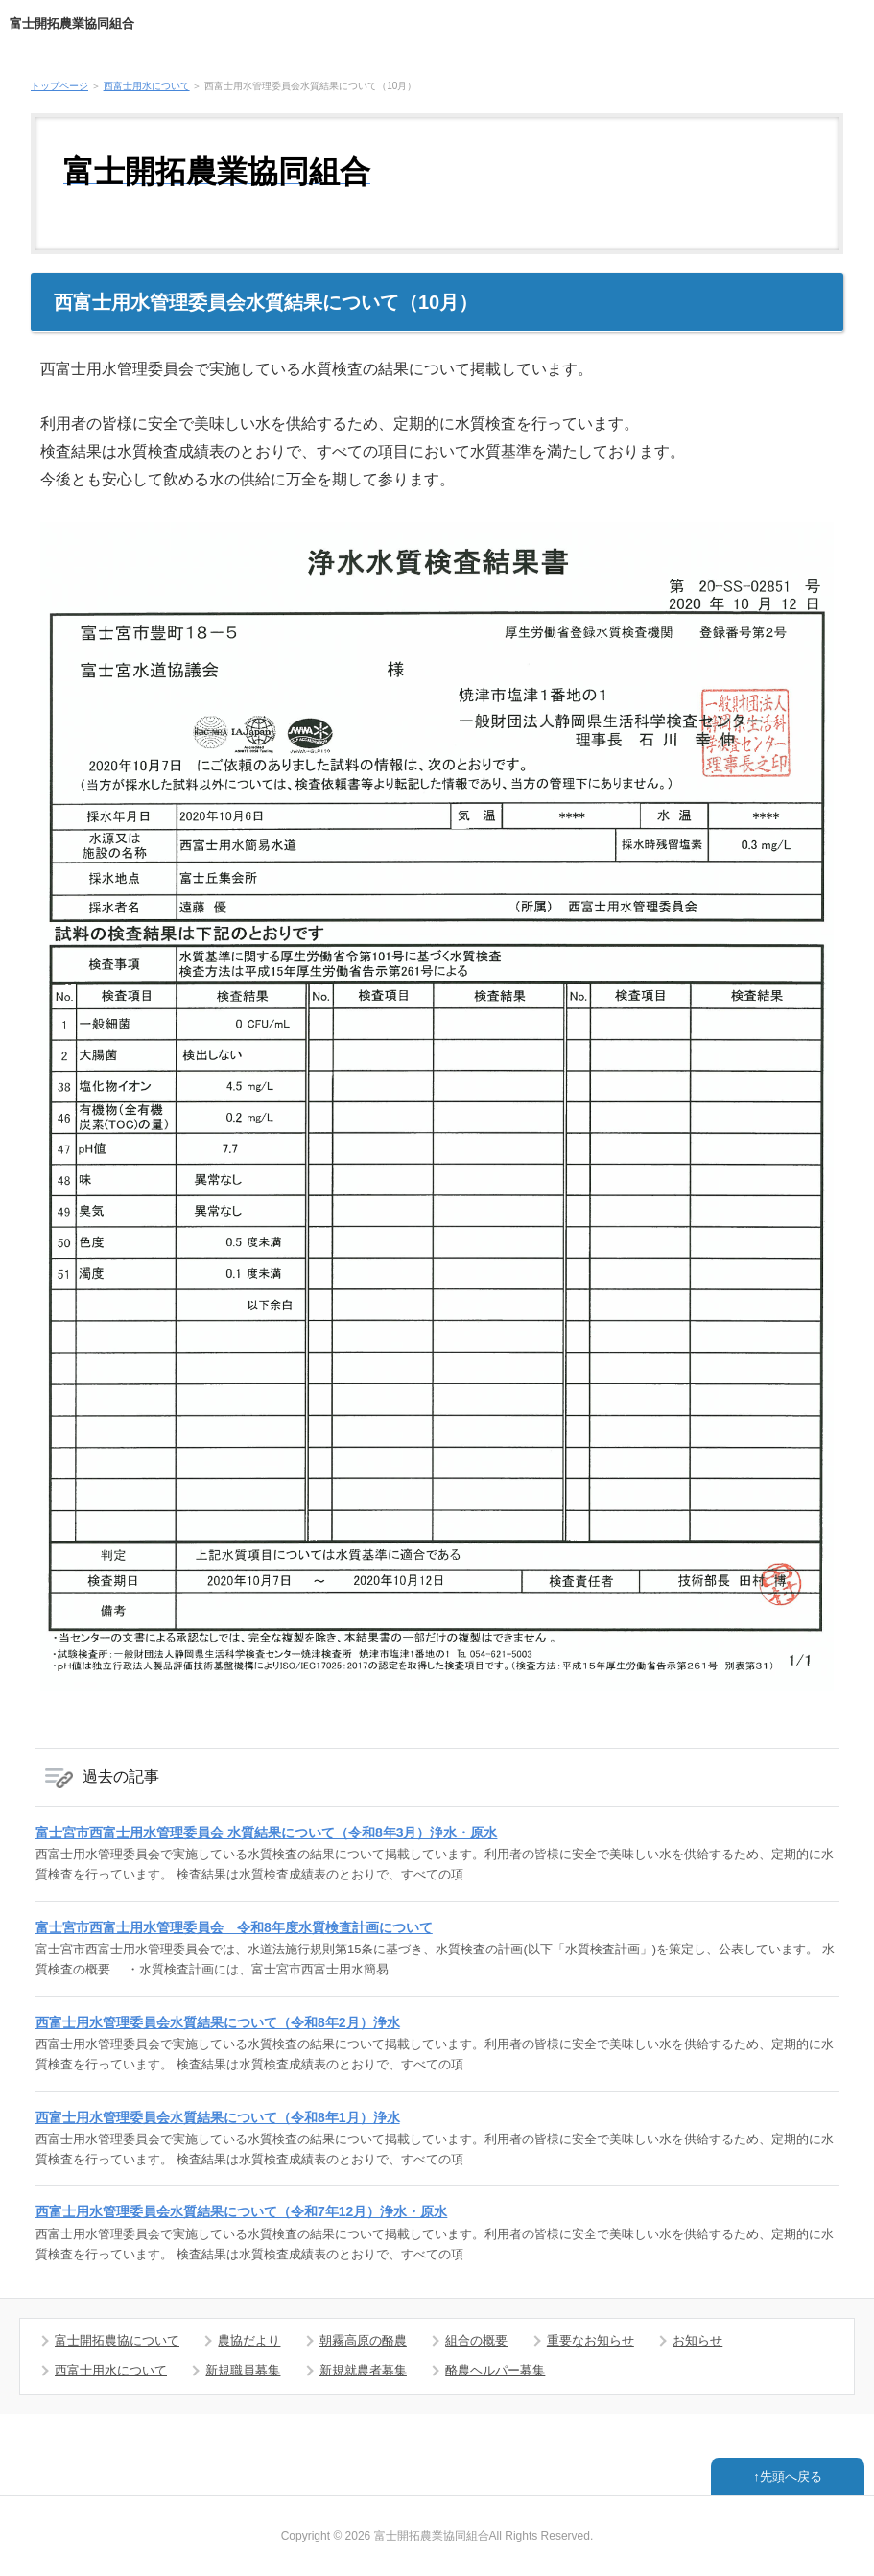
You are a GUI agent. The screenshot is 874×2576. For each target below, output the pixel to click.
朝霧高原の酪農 (363, 2340)
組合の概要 (476, 2340)
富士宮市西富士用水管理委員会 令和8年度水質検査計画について (234, 1927)
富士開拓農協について (117, 2340)
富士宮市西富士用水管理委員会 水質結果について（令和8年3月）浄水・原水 (266, 1832)
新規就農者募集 (363, 2370)
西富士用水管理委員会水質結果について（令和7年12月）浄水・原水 (241, 2211)
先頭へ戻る (791, 2477)
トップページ (59, 86)
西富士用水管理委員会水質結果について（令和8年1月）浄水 (217, 2117)
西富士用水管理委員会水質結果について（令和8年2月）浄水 (217, 2022)
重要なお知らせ (590, 2340)
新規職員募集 (242, 2370)
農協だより (249, 2340)
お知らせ (697, 2340)
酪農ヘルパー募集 (495, 2370)
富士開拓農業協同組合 (72, 23)
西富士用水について (147, 86)
